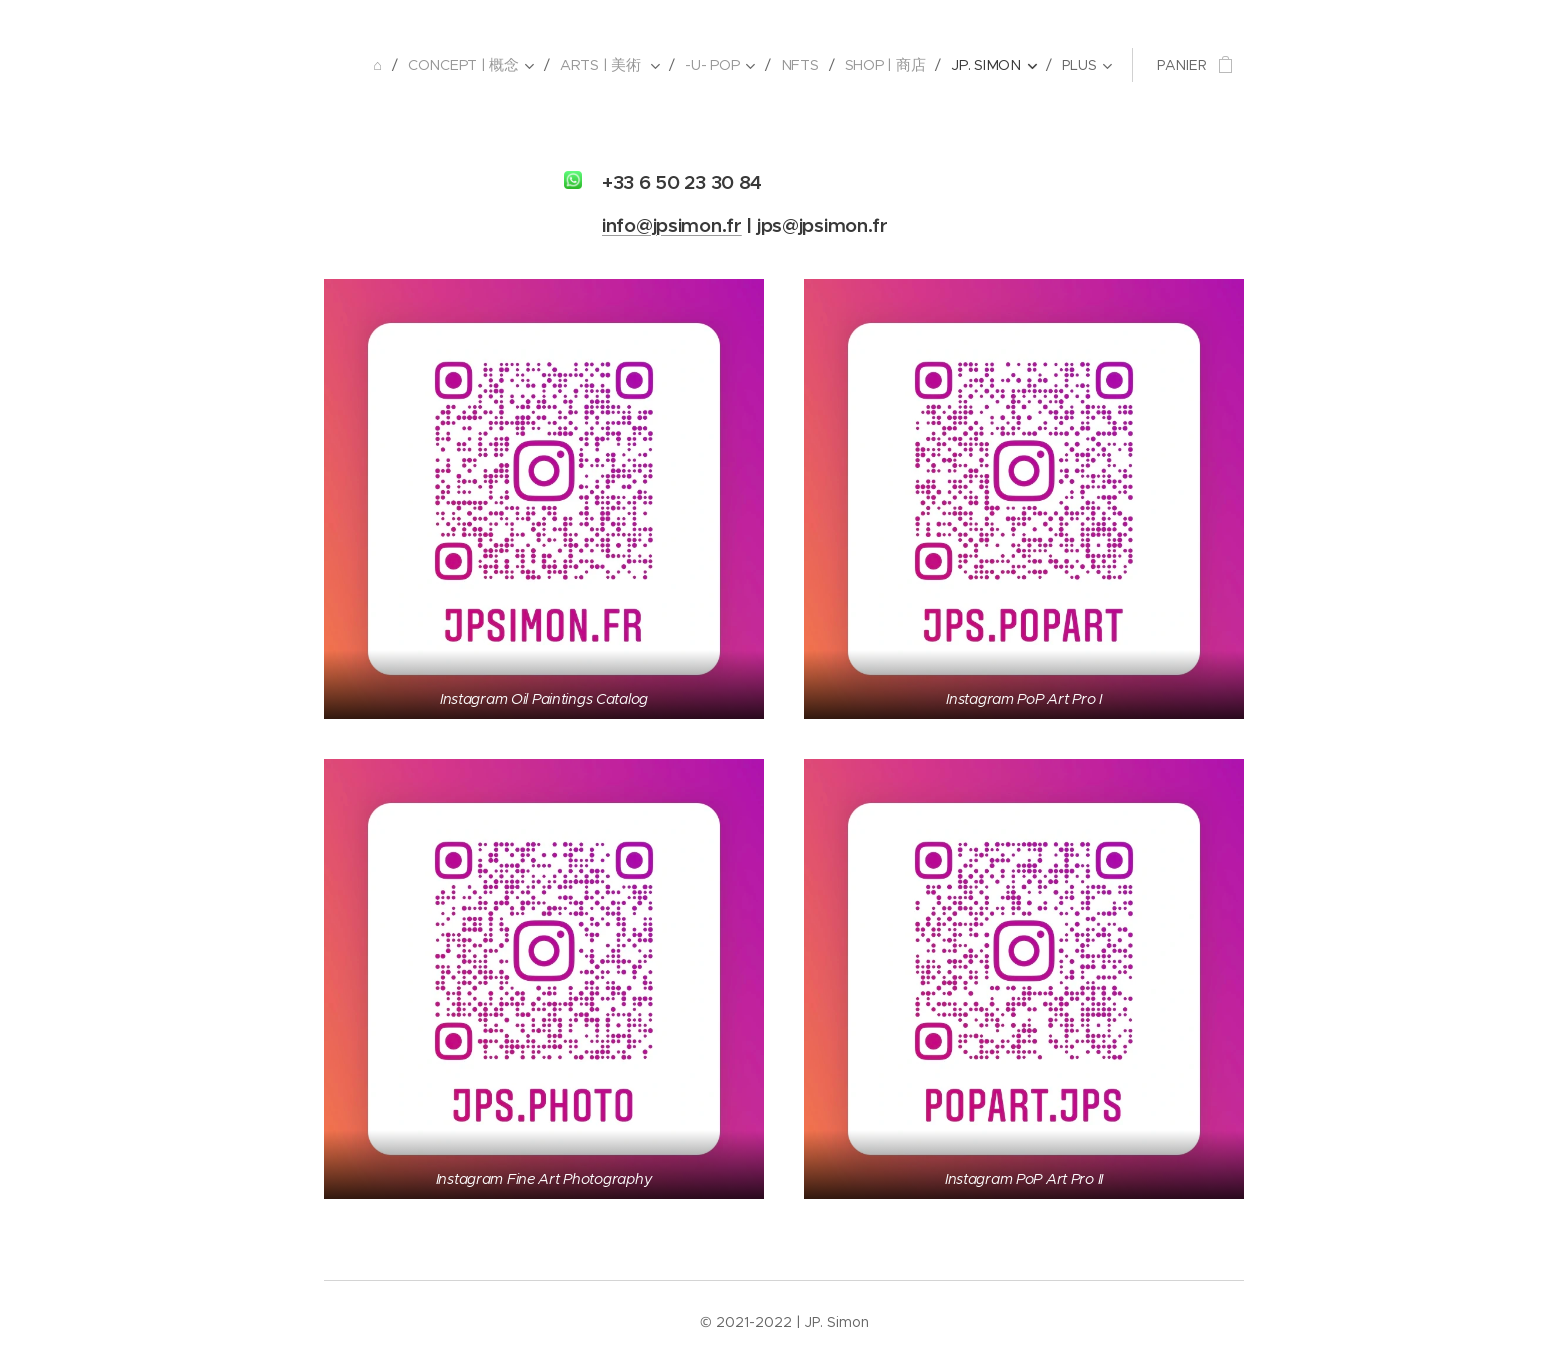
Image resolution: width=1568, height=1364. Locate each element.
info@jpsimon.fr (672, 225)
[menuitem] (389, 65)
